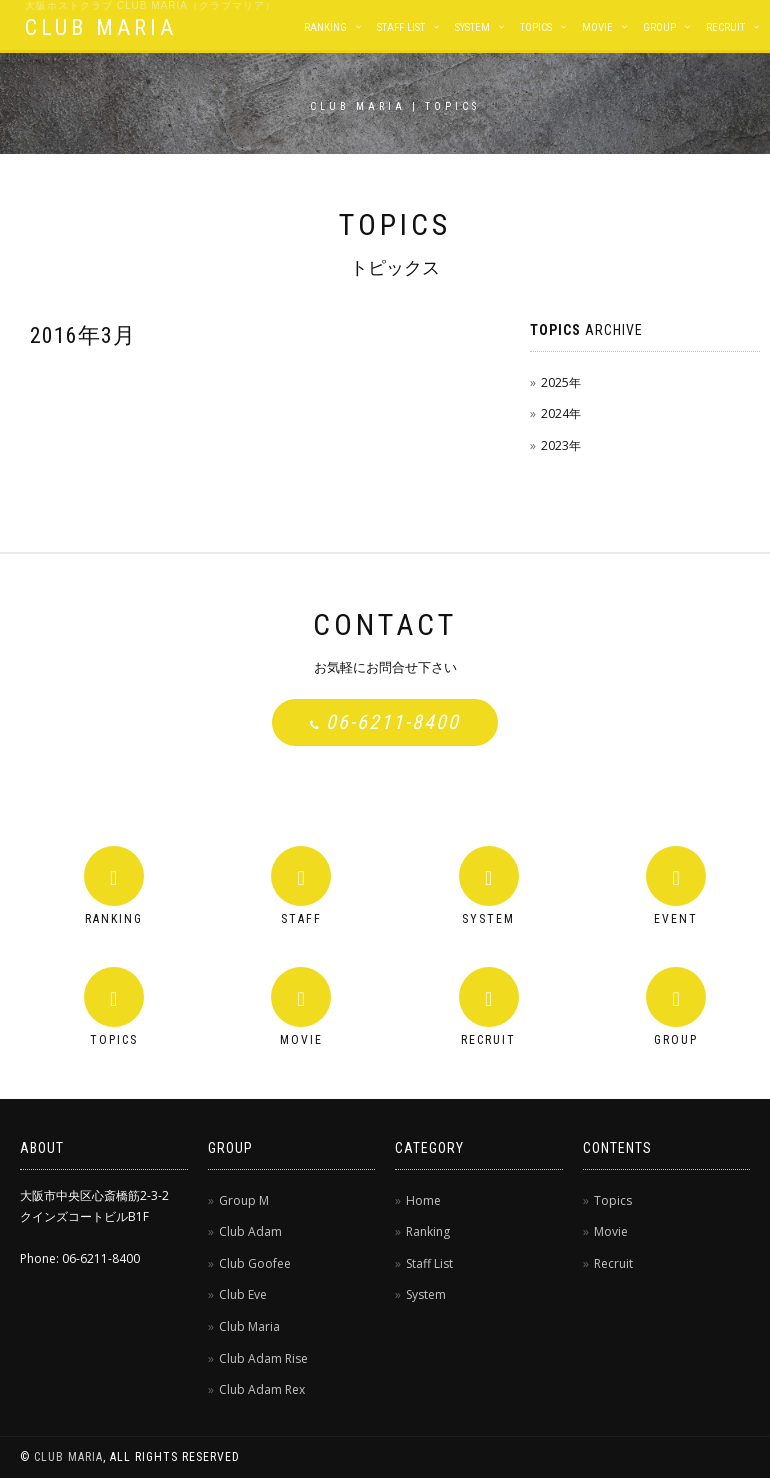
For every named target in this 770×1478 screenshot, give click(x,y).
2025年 (561, 382)
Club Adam (250, 1231)
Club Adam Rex (262, 1389)
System (472, 27)
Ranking (325, 27)
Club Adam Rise (263, 1358)
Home (423, 1200)
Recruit (725, 27)
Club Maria (249, 1326)
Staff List (401, 27)
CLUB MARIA (101, 27)
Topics (536, 27)
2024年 (561, 413)
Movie (597, 27)
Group (659, 27)
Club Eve (243, 1294)
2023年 (561, 445)
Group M (244, 1200)
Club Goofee (255, 1263)
